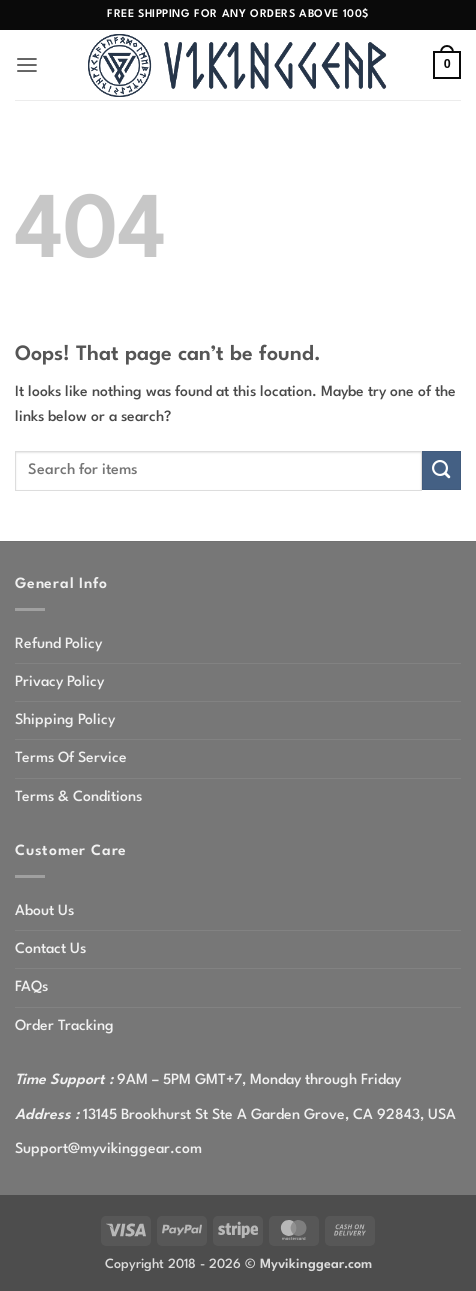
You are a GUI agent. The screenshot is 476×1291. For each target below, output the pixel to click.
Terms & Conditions (78, 797)
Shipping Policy (65, 720)
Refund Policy (58, 644)
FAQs (31, 987)
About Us (44, 911)
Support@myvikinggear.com (108, 1149)
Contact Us (50, 949)
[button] (27, 65)
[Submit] (441, 470)
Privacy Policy (59, 682)
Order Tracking (64, 1026)
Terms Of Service (71, 758)
